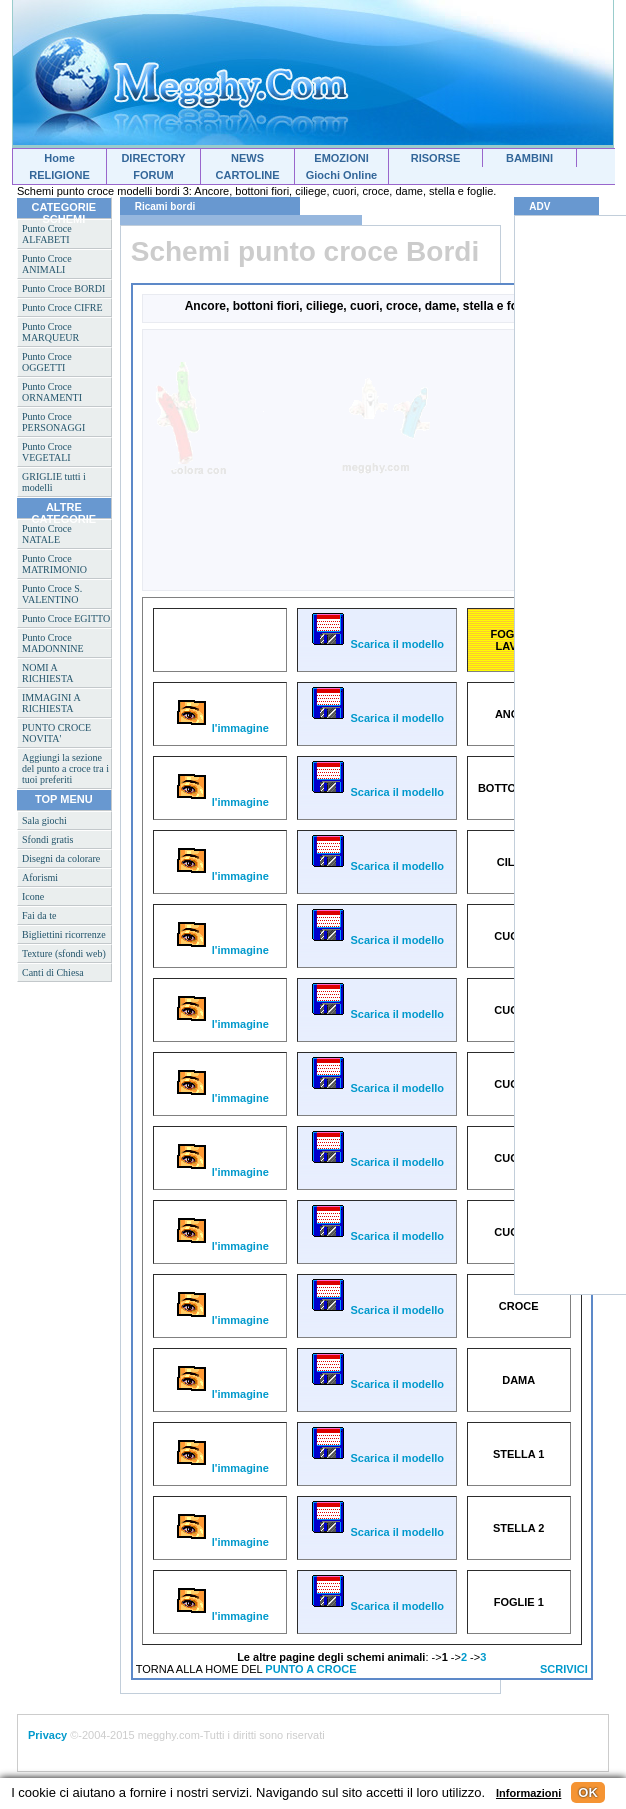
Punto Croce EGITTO (66, 618)
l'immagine (220, 728)
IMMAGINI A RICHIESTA (51, 703)
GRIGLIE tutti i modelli (54, 482)
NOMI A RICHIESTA (47, 673)
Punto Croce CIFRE (62, 307)
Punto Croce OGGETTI (47, 362)
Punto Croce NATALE (47, 534)
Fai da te (39, 915)
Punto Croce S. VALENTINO (52, 594)
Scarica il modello (376, 644)
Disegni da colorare (61, 858)
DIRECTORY (153, 158)
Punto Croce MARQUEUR (50, 332)
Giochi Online (342, 175)
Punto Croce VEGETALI (47, 452)
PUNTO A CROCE (310, 1669)
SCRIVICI (564, 1669)
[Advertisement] (272, 459)
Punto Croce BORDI (63, 288)
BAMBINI (529, 158)
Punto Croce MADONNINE (53, 643)
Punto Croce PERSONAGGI (53, 422)
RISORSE (436, 158)
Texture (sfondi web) (64, 953)
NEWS (247, 158)
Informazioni (528, 1793)
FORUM (153, 175)
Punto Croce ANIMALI (47, 264)
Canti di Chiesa (53, 972)
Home (59, 158)
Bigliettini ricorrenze (64, 934)
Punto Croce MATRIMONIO (54, 564)
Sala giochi (44, 820)
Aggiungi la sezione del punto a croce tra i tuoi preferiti (65, 768)
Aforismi (40, 877)
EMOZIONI (341, 158)
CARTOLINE (248, 175)
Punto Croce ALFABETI (47, 234)
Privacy (47, 1735)
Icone (33, 896)
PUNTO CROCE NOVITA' (56, 733)
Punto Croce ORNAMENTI (52, 392)
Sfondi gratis (47, 839)
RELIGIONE (59, 175)
